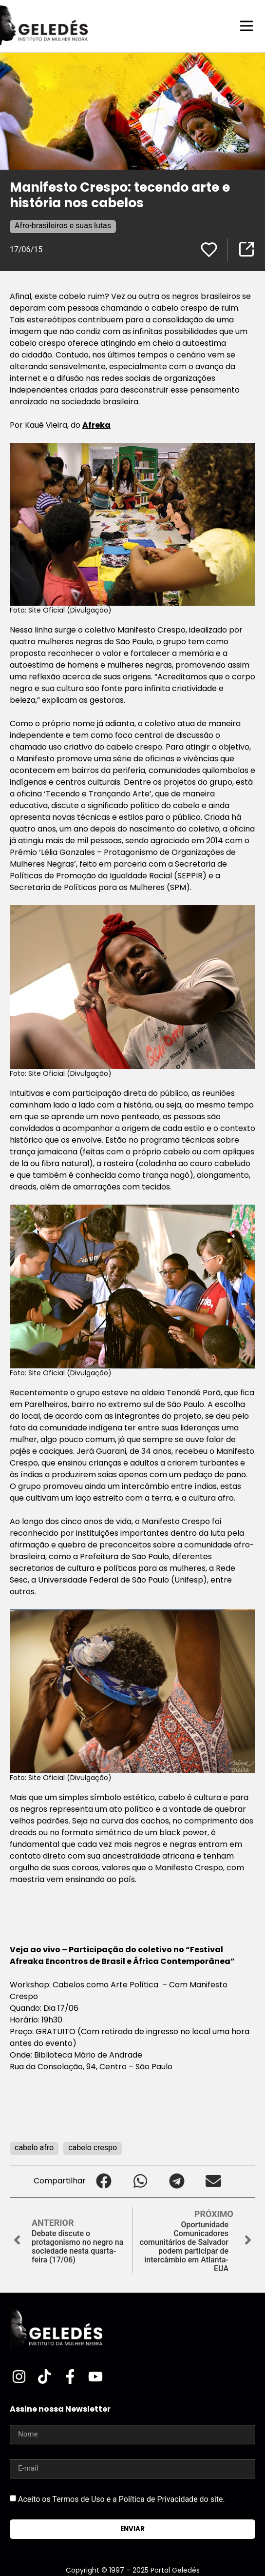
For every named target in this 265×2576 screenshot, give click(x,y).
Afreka (96, 425)
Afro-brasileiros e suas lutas (63, 225)
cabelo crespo (92, 2147)
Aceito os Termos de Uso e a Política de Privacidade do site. (121, 2499)
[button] (104, 2181)
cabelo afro (34, 2147)
